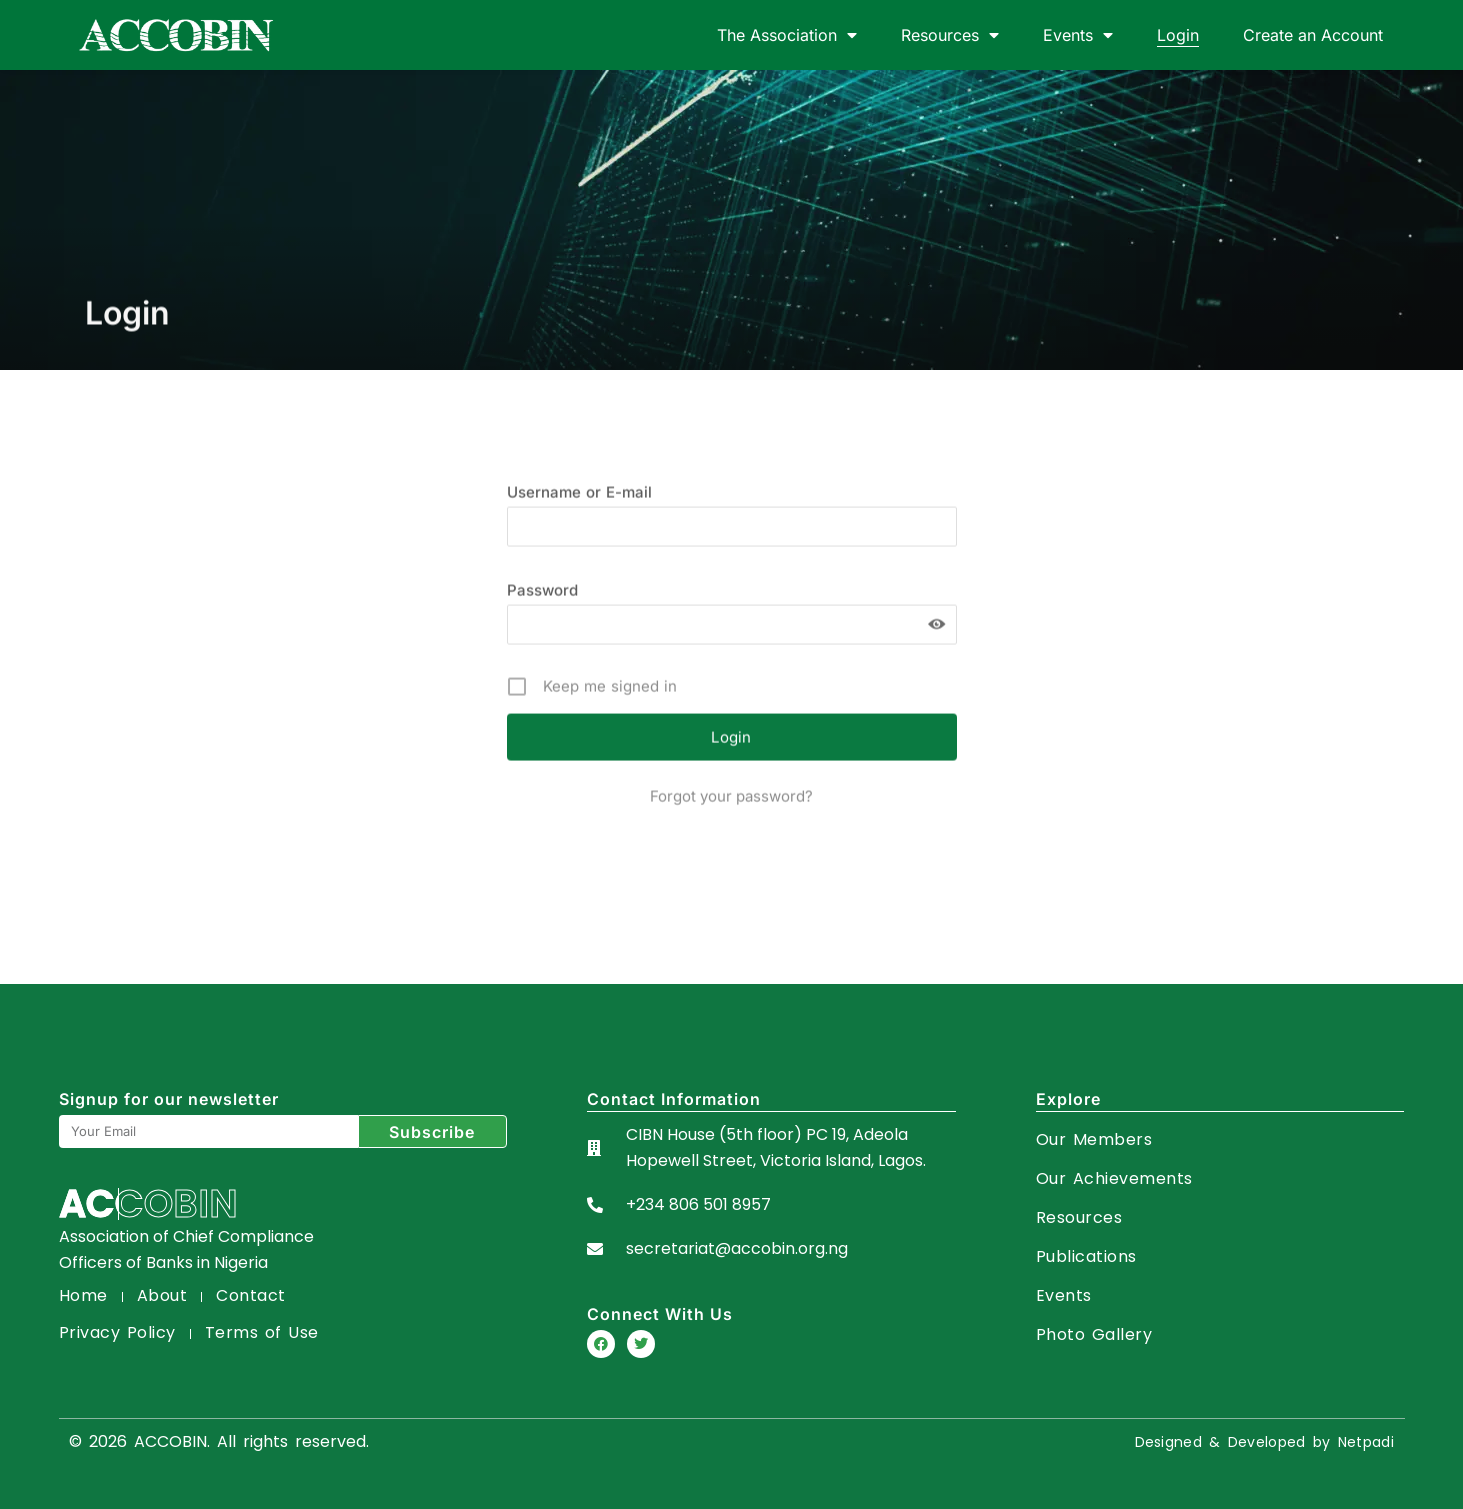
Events (1078, 35)
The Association (787, 35)
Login (1178, 35)
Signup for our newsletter (169, 1099)
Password (542, 638)
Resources (950, 35)
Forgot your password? (731, 844)
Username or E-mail (579, 540)
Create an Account (1313, 35)
